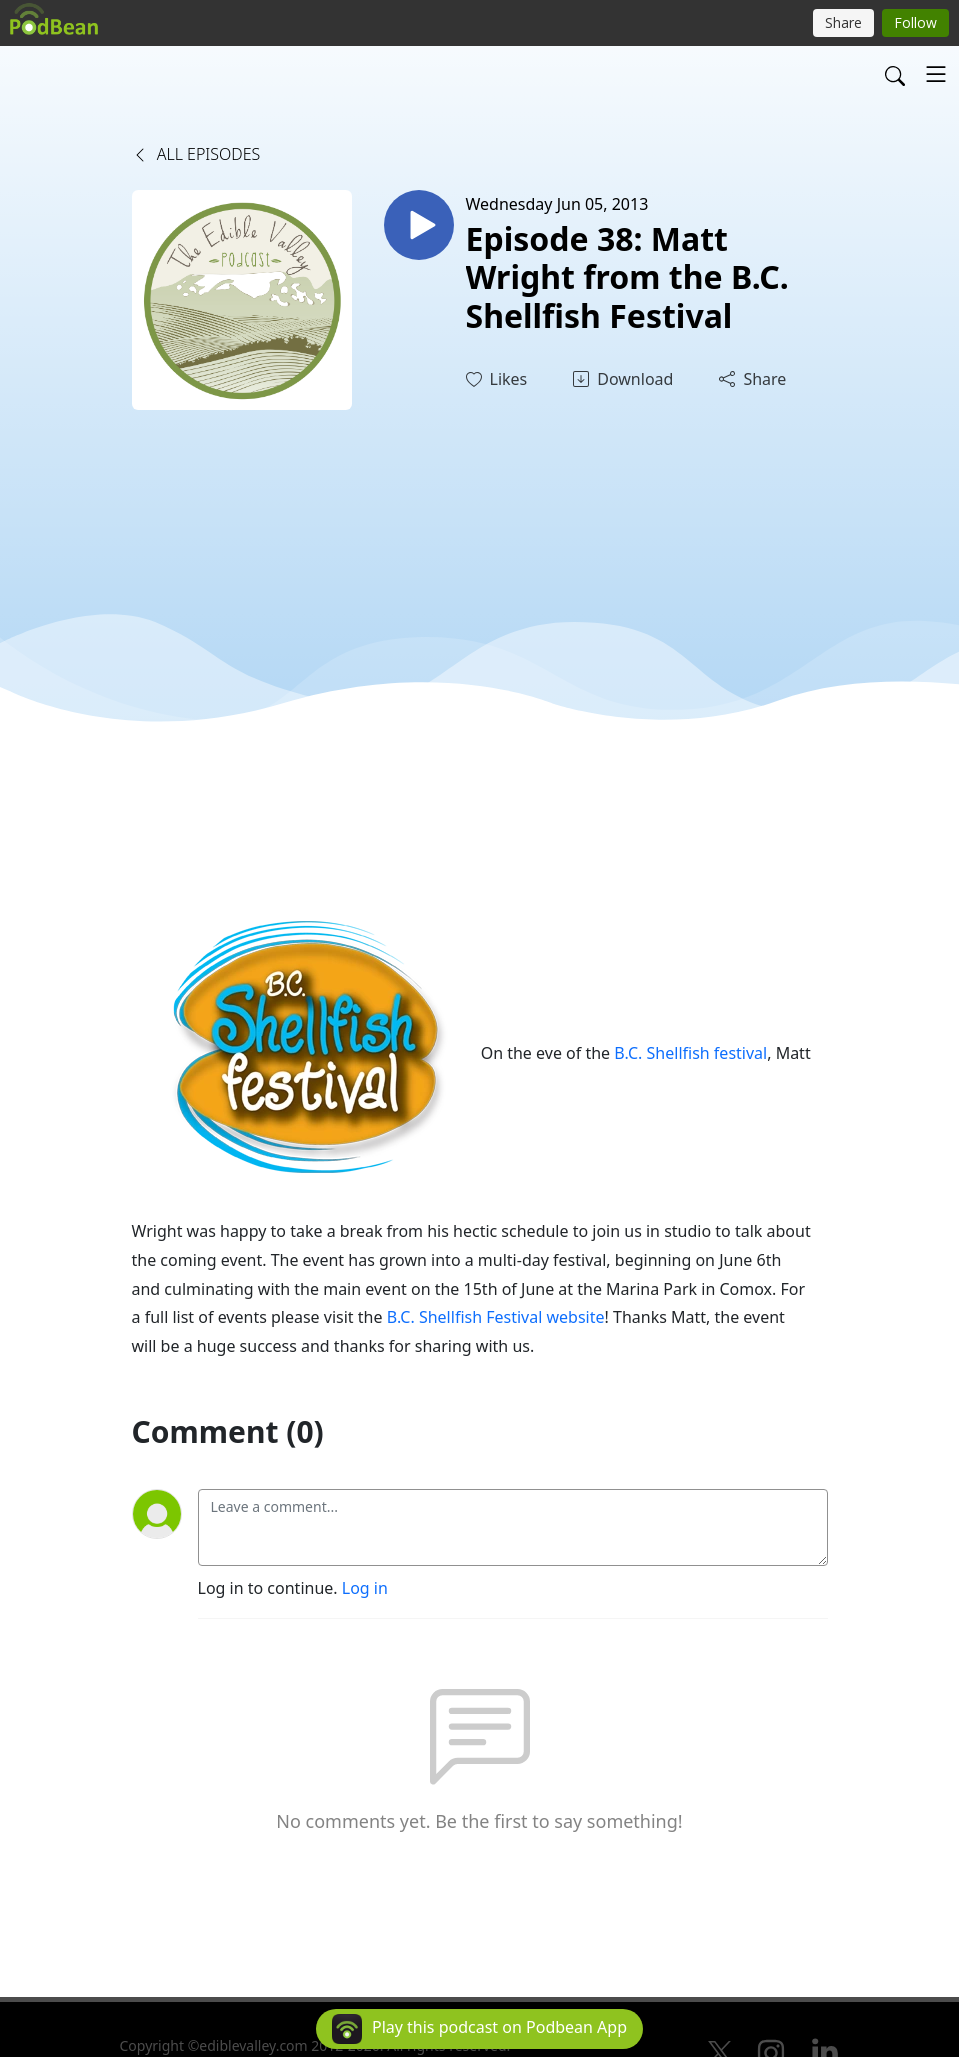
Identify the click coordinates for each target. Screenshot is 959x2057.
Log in (365, 1588)
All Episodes (196, 154)
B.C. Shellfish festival (690, 1053)
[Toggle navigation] (936, 74)
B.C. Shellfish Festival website (496, 1317)
